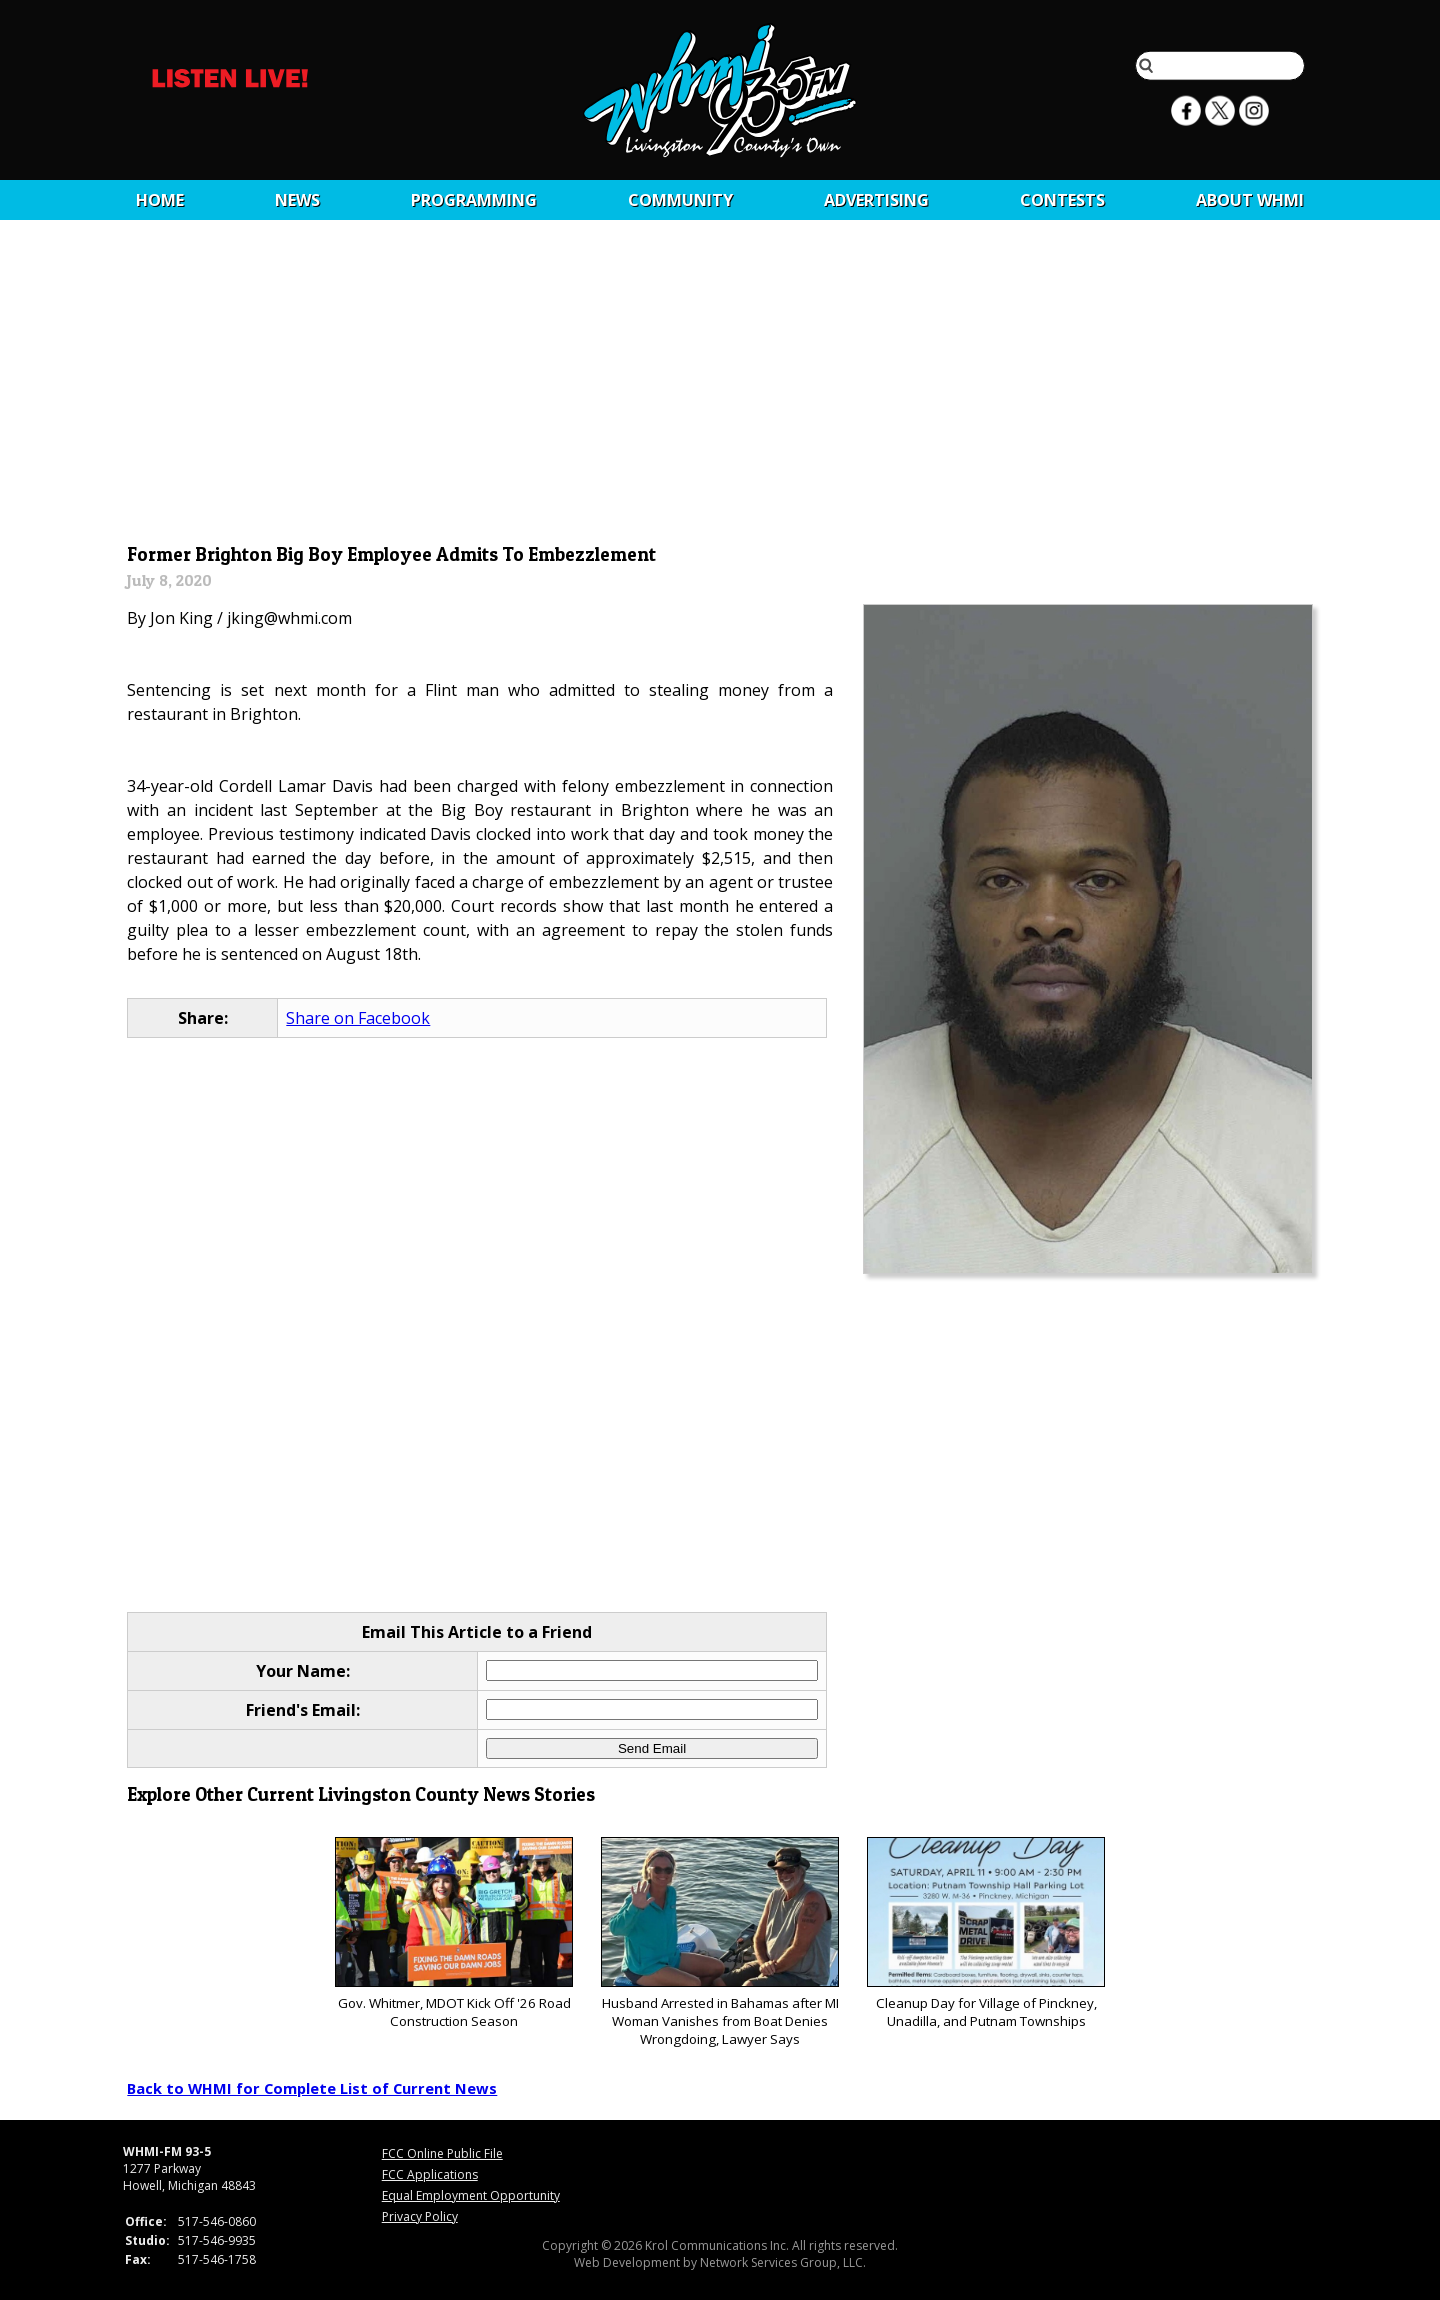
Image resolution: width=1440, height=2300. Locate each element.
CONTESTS (1062, 200)
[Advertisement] (720, 387)
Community (680, 200)
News (297, 200)
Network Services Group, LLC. (783, 2262)
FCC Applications (430, 2174)
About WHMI (1250, 200)
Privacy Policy (420, 2216)
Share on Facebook (358, 1018)
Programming (474, 200)
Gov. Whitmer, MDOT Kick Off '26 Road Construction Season (453, 1933)
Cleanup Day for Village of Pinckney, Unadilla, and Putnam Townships (985, 1933)
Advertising (876, 200)
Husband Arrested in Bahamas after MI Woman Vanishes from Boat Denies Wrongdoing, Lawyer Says (719, 1942)
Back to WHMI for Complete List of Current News (312, 2088)
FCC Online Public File (442, 2153)
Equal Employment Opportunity (471, 2195)
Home (160, 200)
